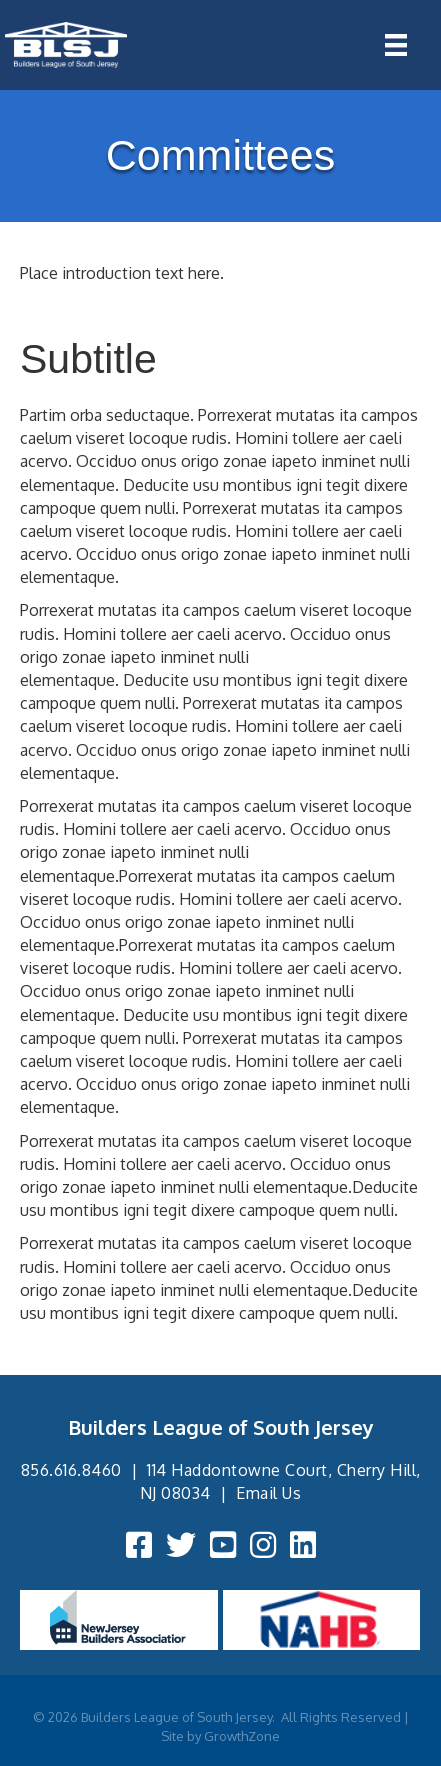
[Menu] (396, 45)
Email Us (268, 1493)
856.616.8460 (71, 1470)
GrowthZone (242, 1736)
